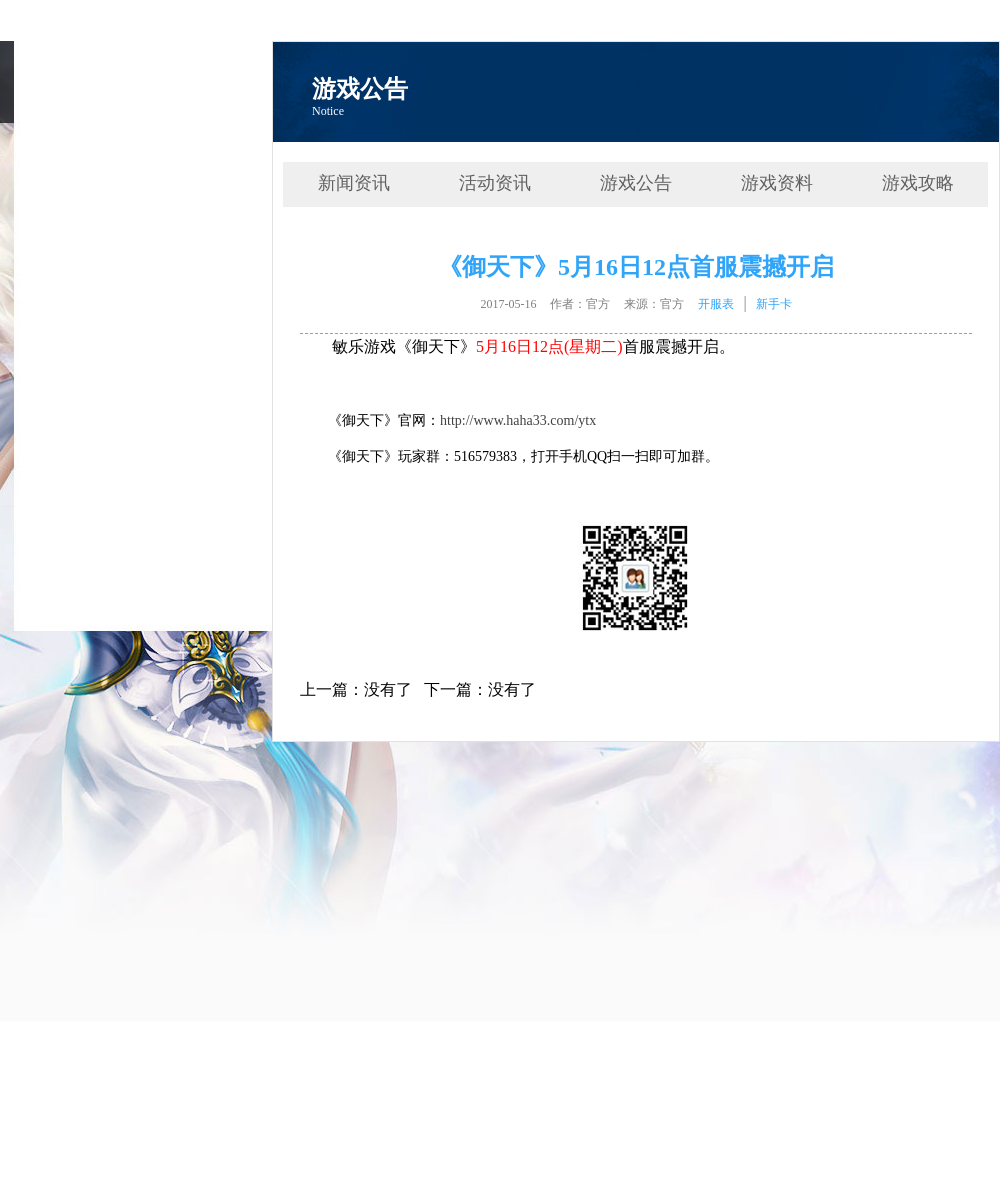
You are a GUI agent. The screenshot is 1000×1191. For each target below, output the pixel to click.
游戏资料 (777, 183)
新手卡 (774, 304)
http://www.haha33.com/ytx (518, 420)
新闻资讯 (354, 183)
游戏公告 (636, 183)
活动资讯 (495, 183)
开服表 (716, 304)
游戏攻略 (918, 183)
